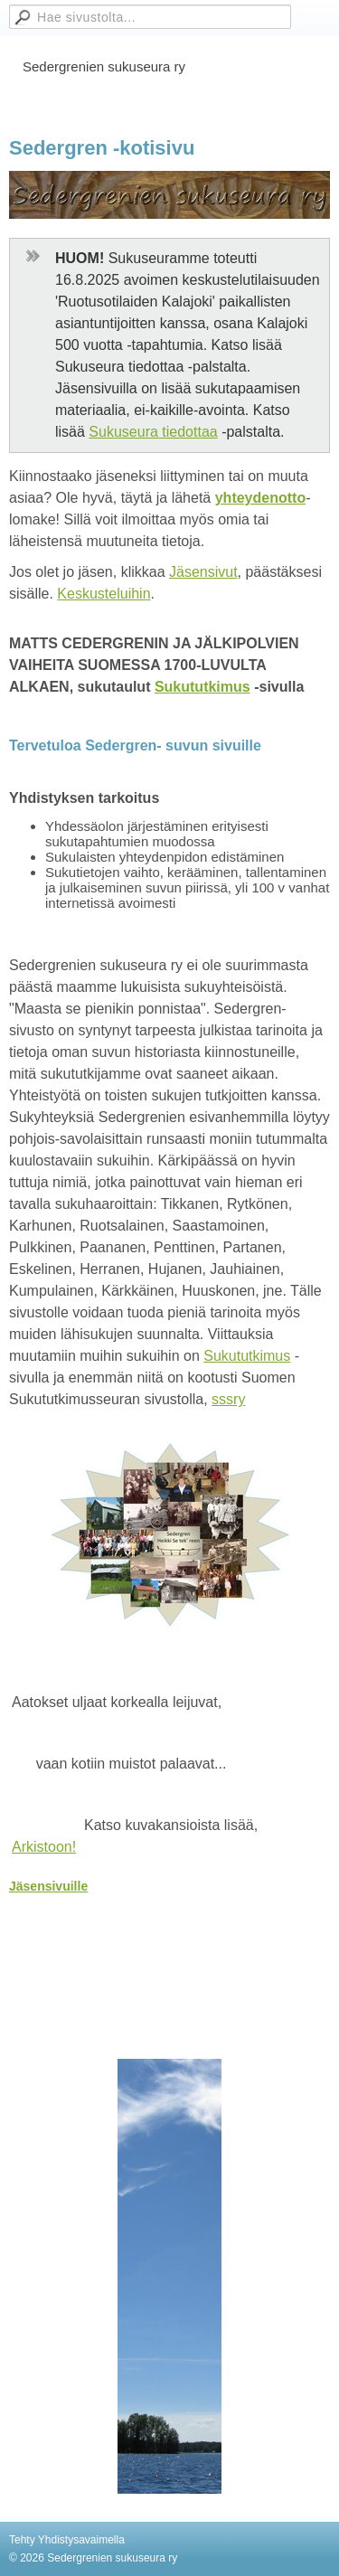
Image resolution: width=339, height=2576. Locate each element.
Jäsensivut (203, 572)
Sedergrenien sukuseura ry (104, 66)
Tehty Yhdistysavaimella (67, 2540)
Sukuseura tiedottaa (153, 431)
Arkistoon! (44, 1846)
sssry (228, 1399)
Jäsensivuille (48, 1886)
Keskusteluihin (103, 593)
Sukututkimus (202, 686)
